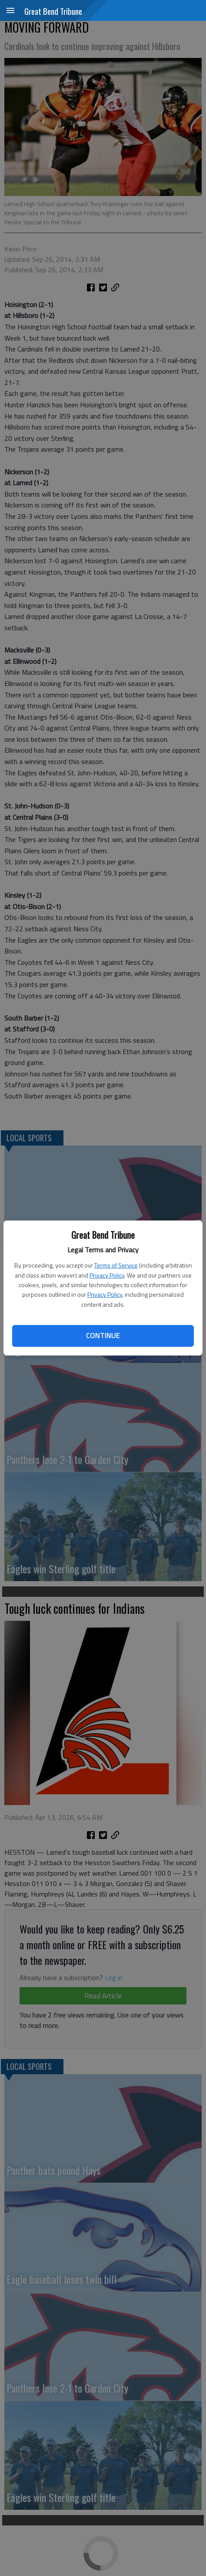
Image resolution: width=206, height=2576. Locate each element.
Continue (103, 1335)
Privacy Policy (107, 1275)
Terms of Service (116, 1265)
